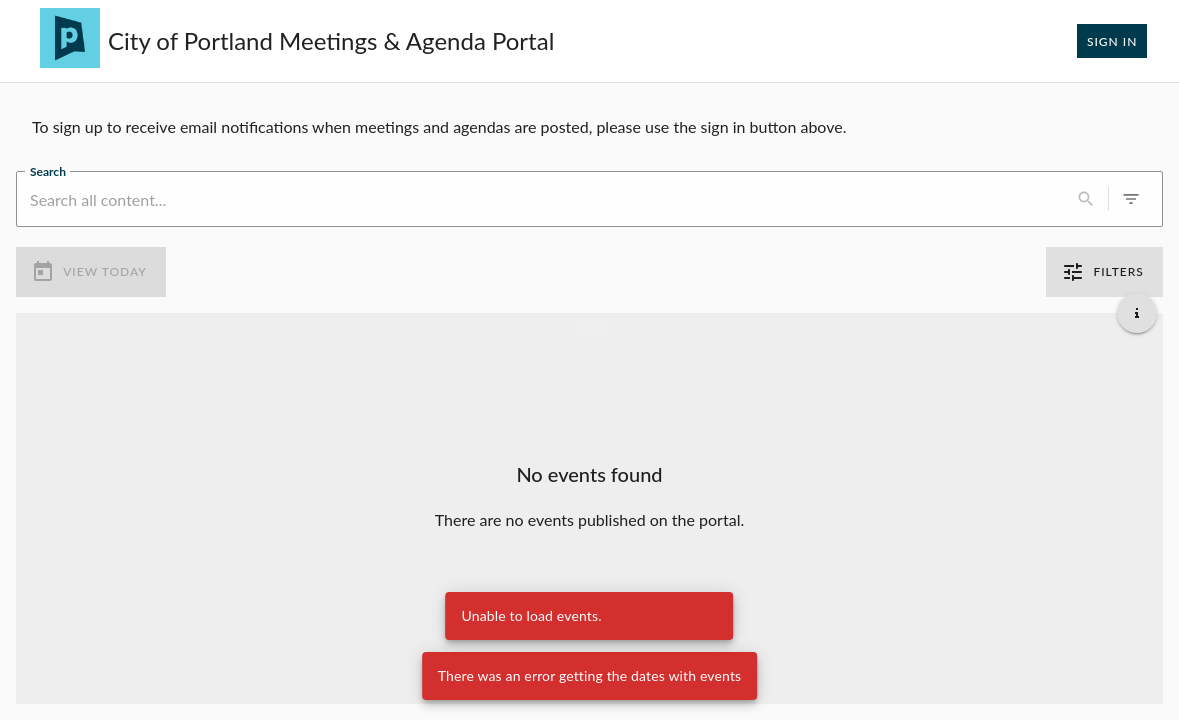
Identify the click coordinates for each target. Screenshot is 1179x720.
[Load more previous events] (590, 329)
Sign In (1112, 41)
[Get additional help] (1137, 313)
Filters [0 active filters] (1104, 272)
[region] (589, 127)
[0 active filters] (1131, 199)
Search (48, 171)
